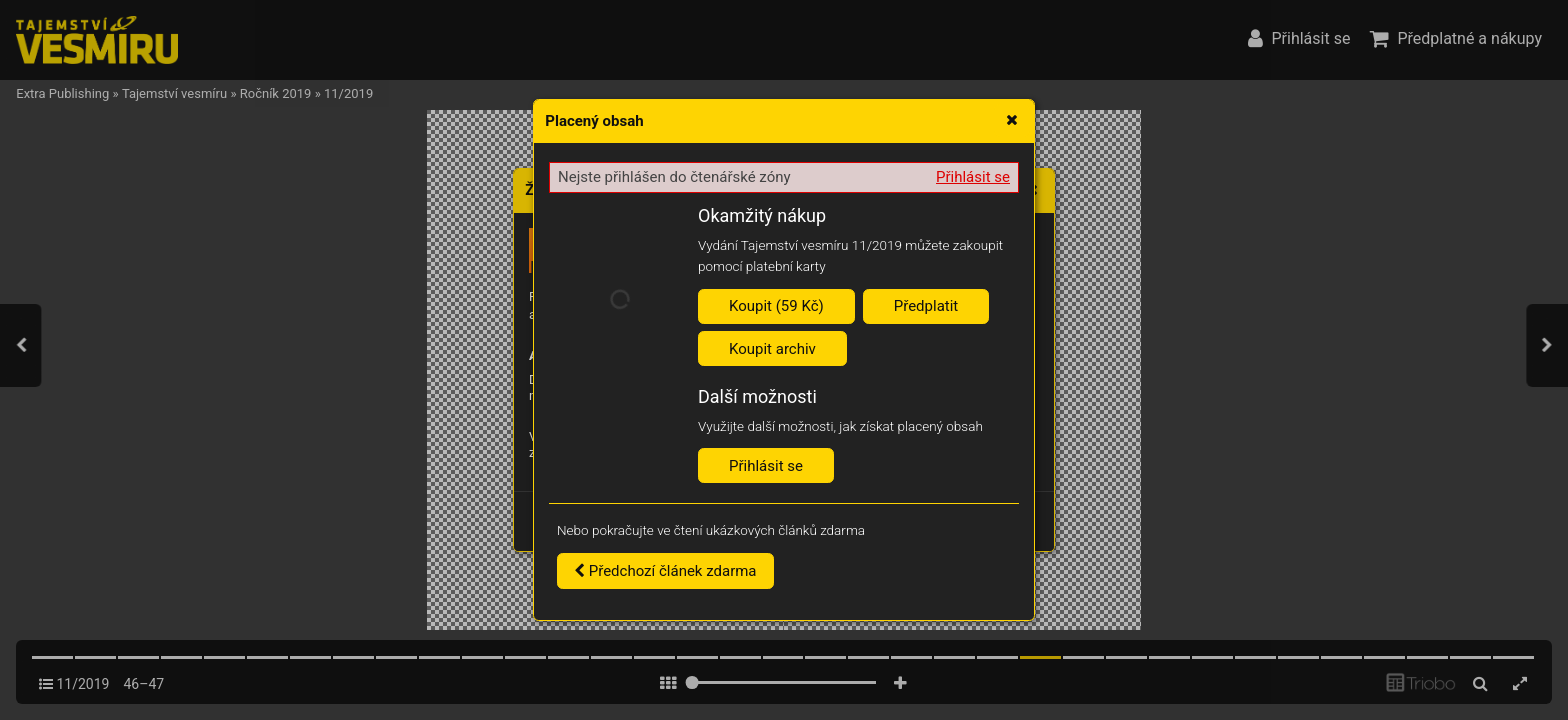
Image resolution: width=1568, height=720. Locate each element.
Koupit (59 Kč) (776, 306)
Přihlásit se (973, 177)
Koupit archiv (772, 349)
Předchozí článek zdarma (665, 571)
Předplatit (926, 306)
